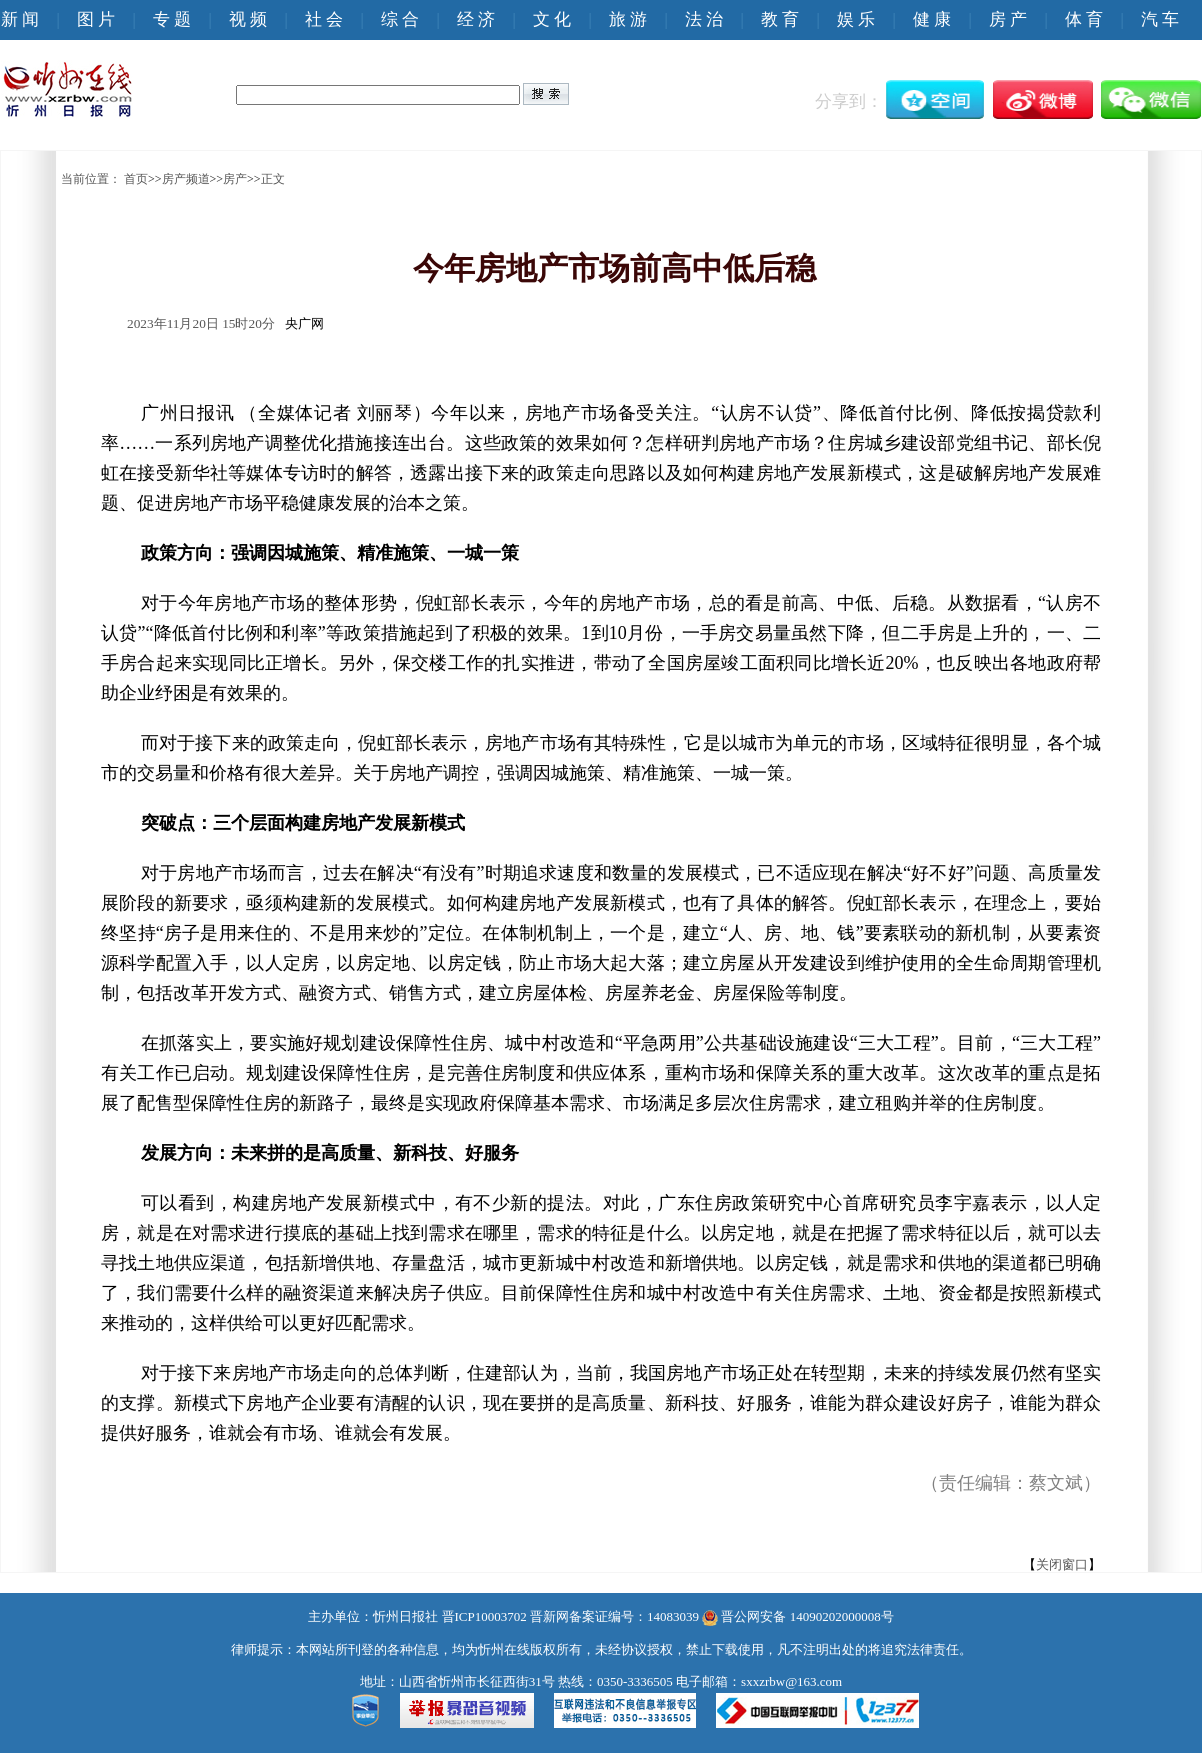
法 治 (704, 19)
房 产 (1008, 19)
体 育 (1084, 19)
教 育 (780, 19)
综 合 (400, 19)
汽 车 (1160, 19)
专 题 (172, 19)
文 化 (552, 19)
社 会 (324, 19)
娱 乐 (856, 19)
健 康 (932, 19)
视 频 (248, 19)
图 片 (96, 19)
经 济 (476, 19)
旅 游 (628, 19)
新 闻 (20, 19)
